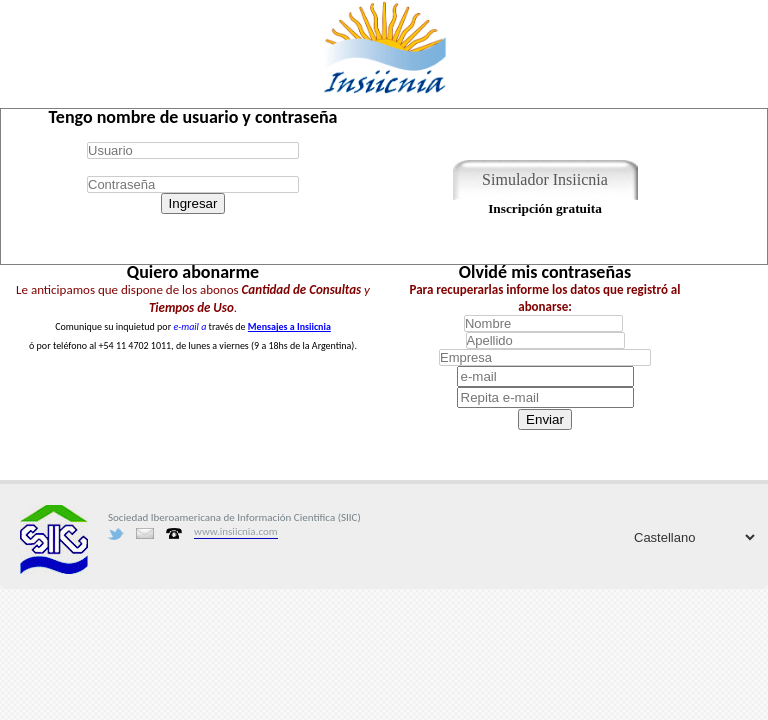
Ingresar (193, 203)
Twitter (116, 534)
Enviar (545, 419)
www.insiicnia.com (236, 531)
